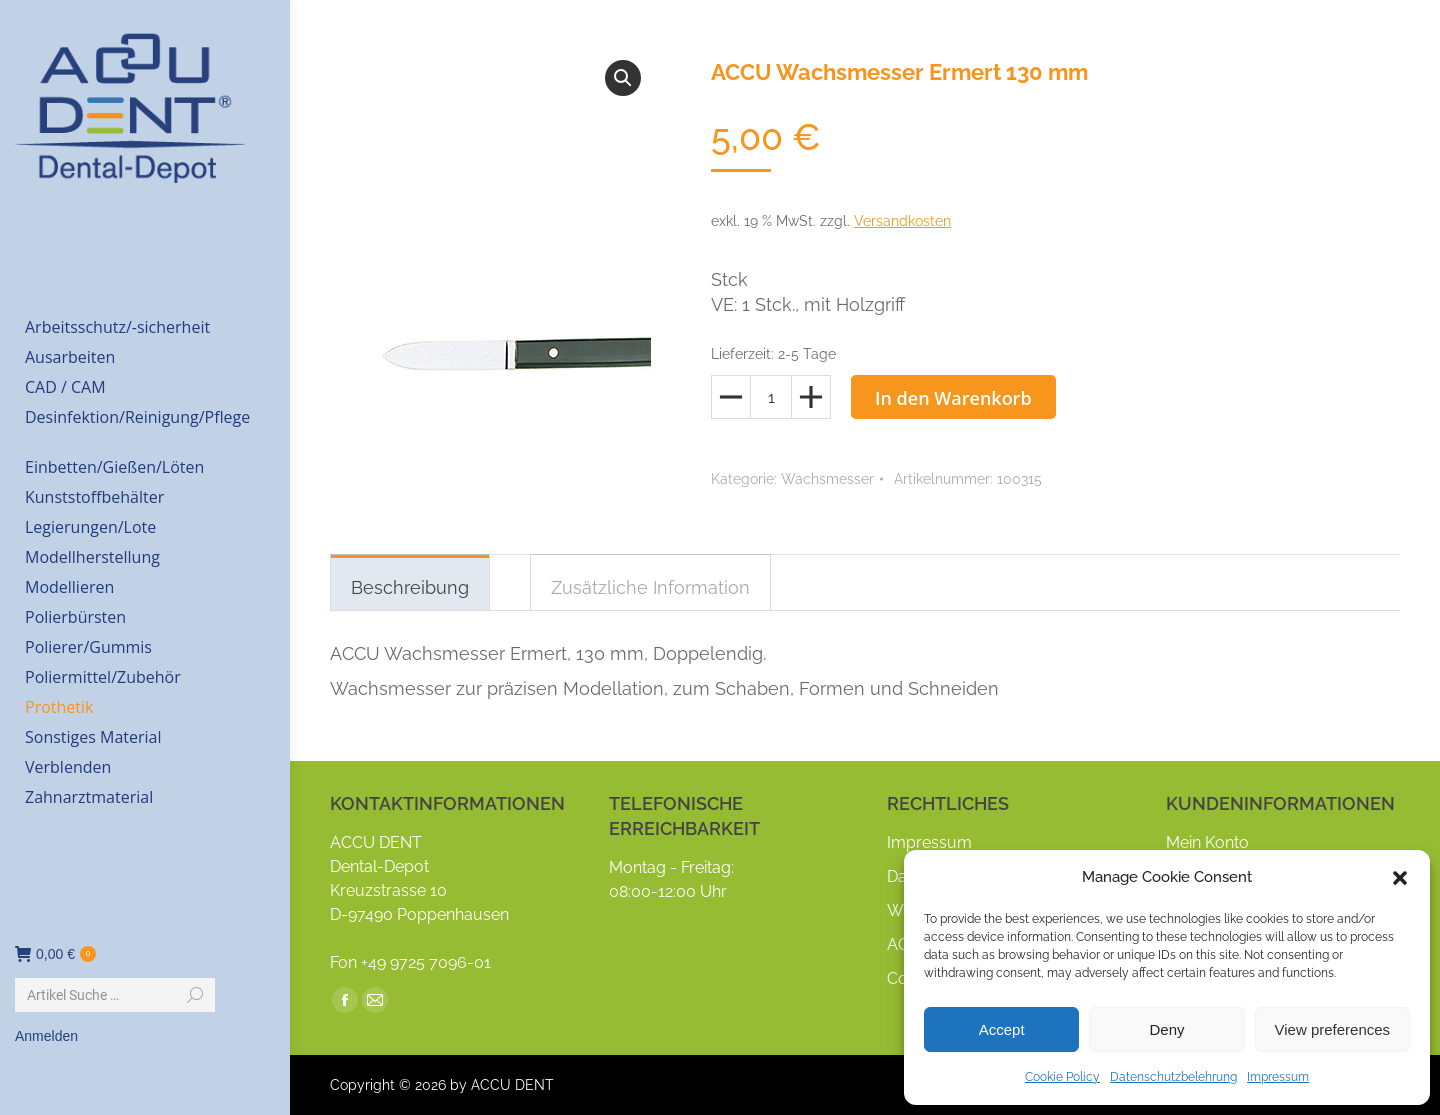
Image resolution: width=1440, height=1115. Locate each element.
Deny (1166, 1029)
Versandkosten (902, 221)
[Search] (115, 995)
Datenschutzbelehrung (1173, 1077)
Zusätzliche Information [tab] (650, 587)
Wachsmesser (827, 479)
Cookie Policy (1062, 1077)
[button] (1400, 878)
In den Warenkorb (953, 398)
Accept (1002, 1029)
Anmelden (46, 1036)
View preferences (1333, 1029)
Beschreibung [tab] (410, 587)
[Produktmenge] (771, 397)
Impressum (1278, 1077)
